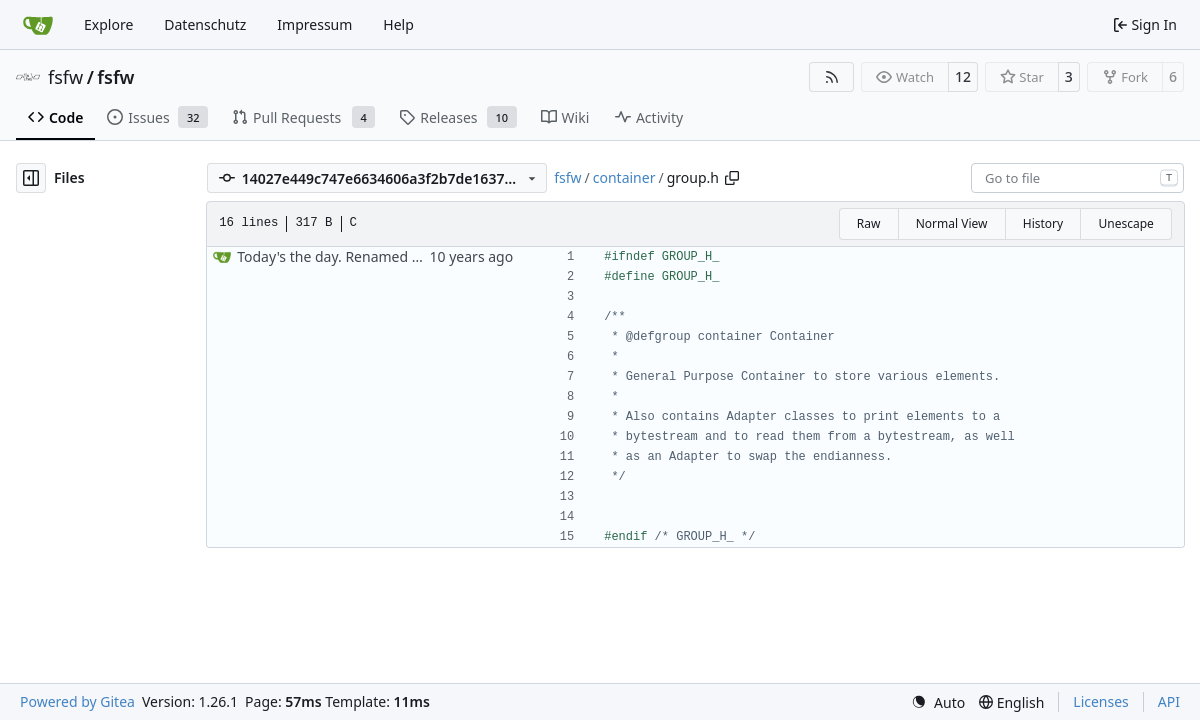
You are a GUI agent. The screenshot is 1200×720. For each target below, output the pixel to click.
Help (398, 24)
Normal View (952, 223)
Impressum (314, 24)
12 (963, 76)
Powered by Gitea (77, 701)
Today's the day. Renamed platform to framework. (401, 256)
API (1169, 701)
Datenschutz (205, 24)
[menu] (938, 702)
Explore (108, 24)
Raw (869, 223)
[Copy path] (732, 178)
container (624, 177)
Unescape (1125, 223)
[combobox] (1077, 178)
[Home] (38, 25)
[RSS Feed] (832, 77)
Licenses (1101, 701)
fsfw (65, 77)
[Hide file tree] (31, 178)
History (1043, 223)
